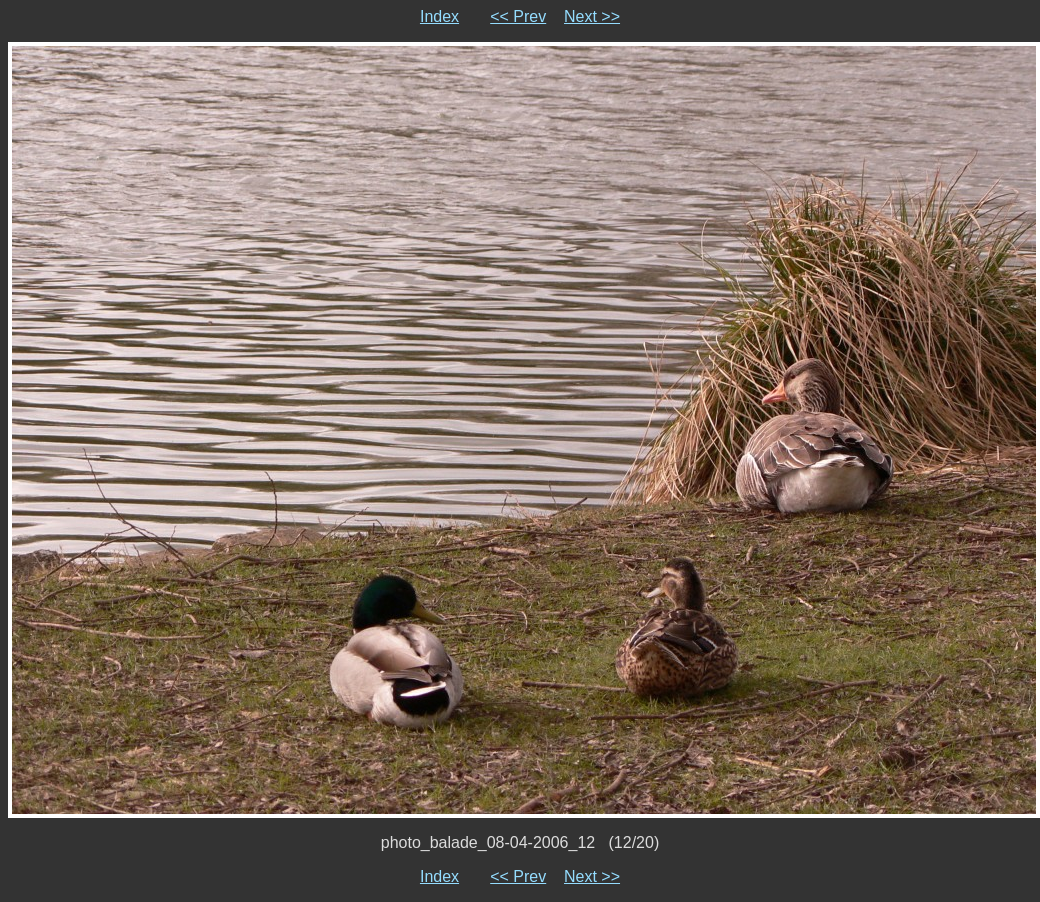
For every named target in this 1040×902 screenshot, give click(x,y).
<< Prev (518, 16)
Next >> (592, 16)
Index (439, 16)
